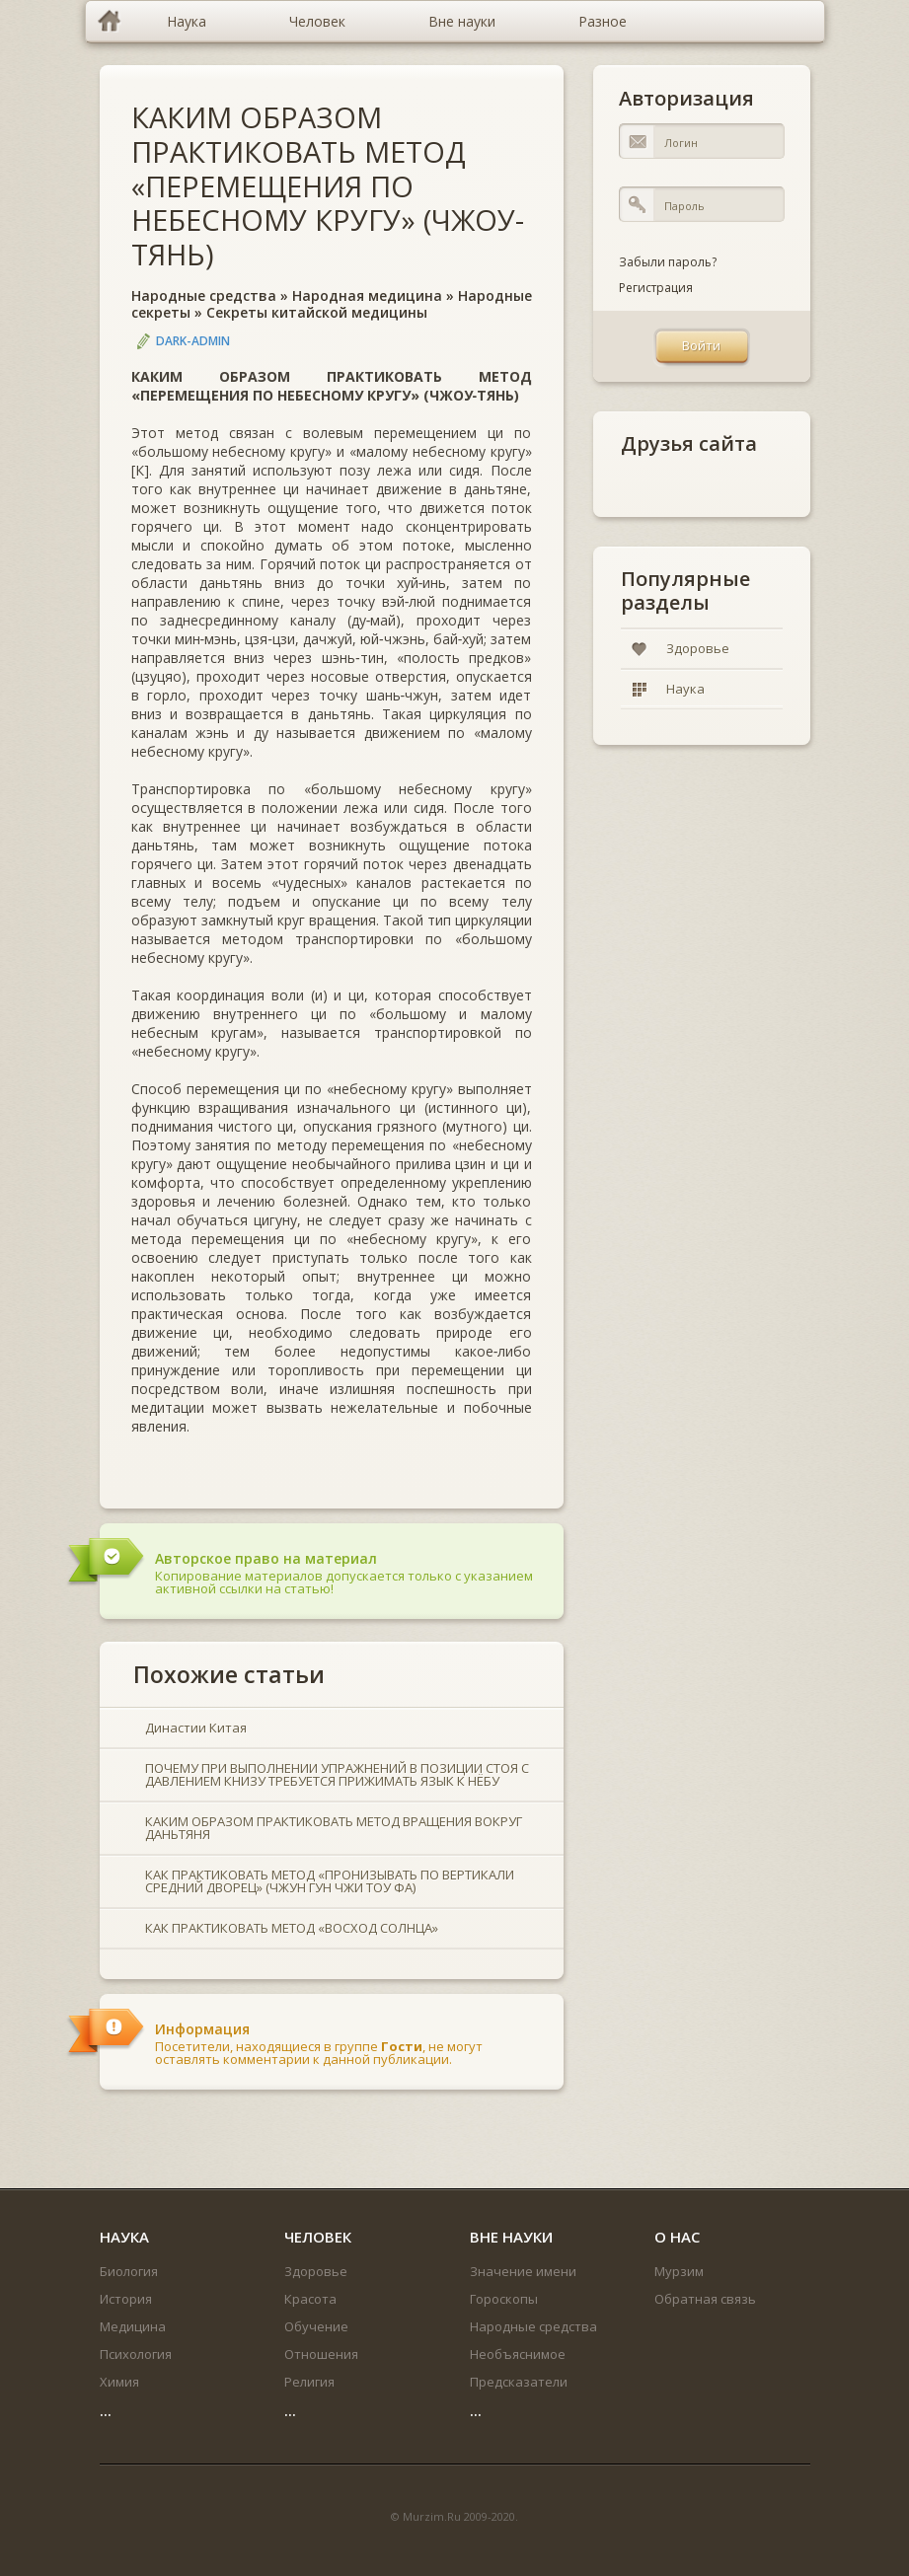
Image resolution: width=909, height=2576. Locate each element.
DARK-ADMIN (193, 340)
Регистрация (656, 287)
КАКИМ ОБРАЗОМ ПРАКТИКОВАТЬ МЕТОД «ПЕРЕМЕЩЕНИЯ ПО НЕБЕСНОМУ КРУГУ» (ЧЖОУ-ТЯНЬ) (327, 185)
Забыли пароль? (668, 262)
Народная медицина (367, 295)
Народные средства (203, 295)
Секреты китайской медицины (316, 312)
